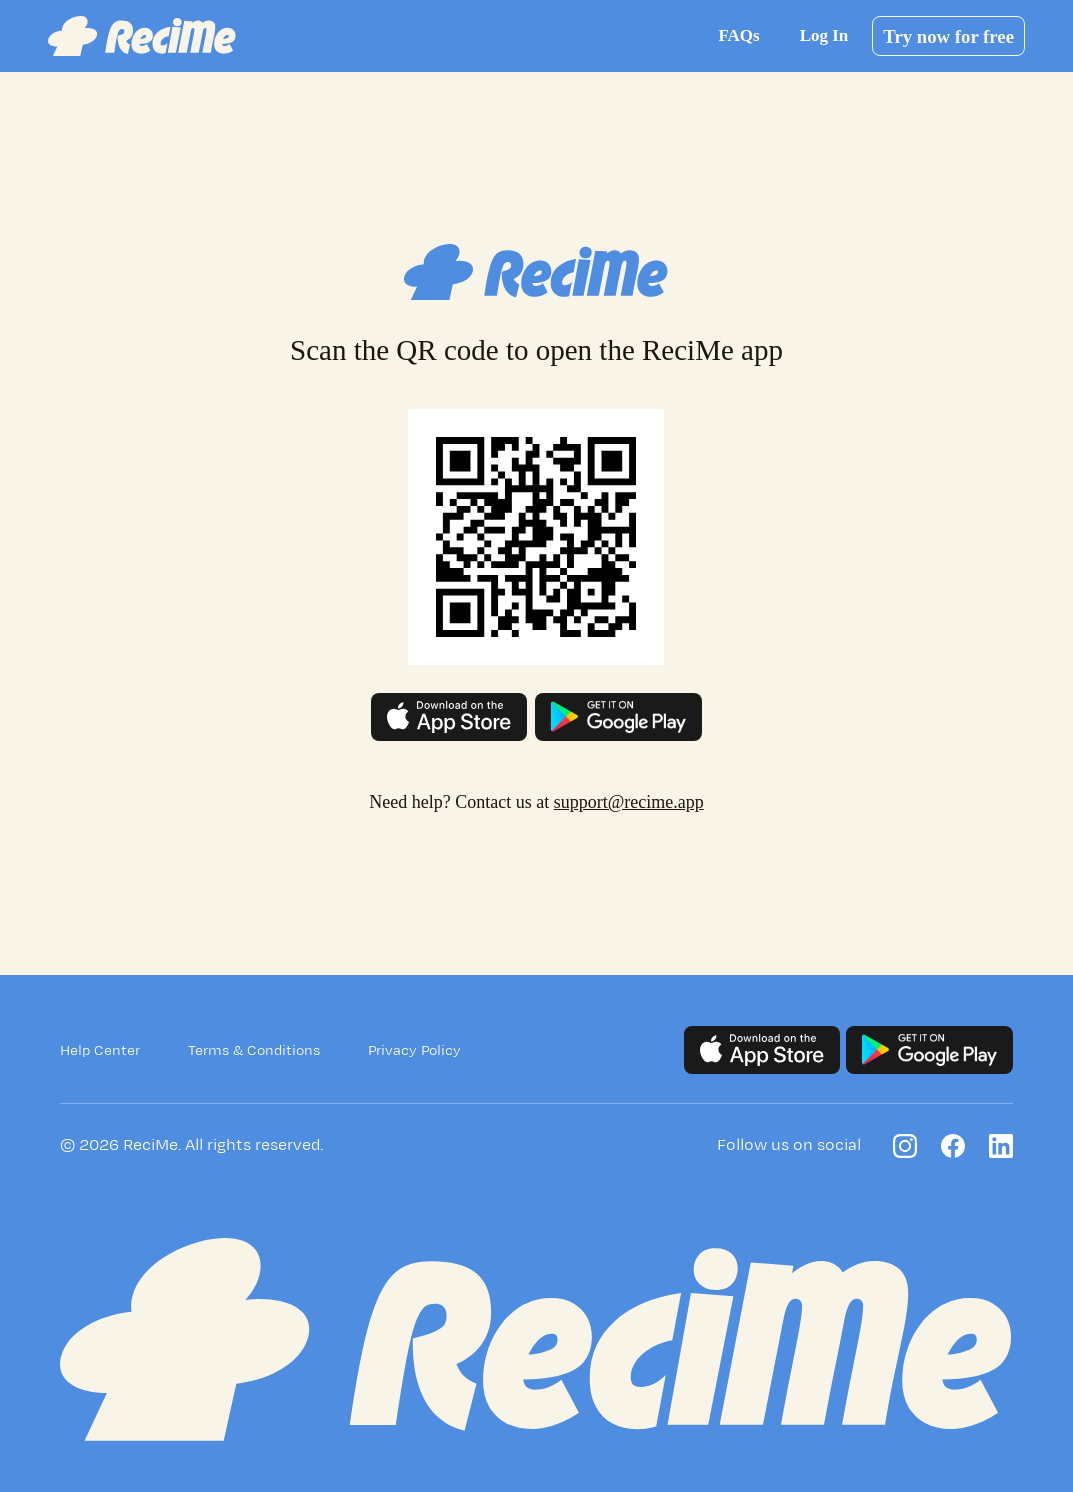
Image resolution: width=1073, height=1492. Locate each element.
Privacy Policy (414, 1050)
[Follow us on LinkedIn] (1001, 1146)
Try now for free (948, 36)
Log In (824, 35)
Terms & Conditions (254, 1050)
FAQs (738, 35)
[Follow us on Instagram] (905, 1146)
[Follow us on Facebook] (953, 1146)
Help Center (100, 1050)
